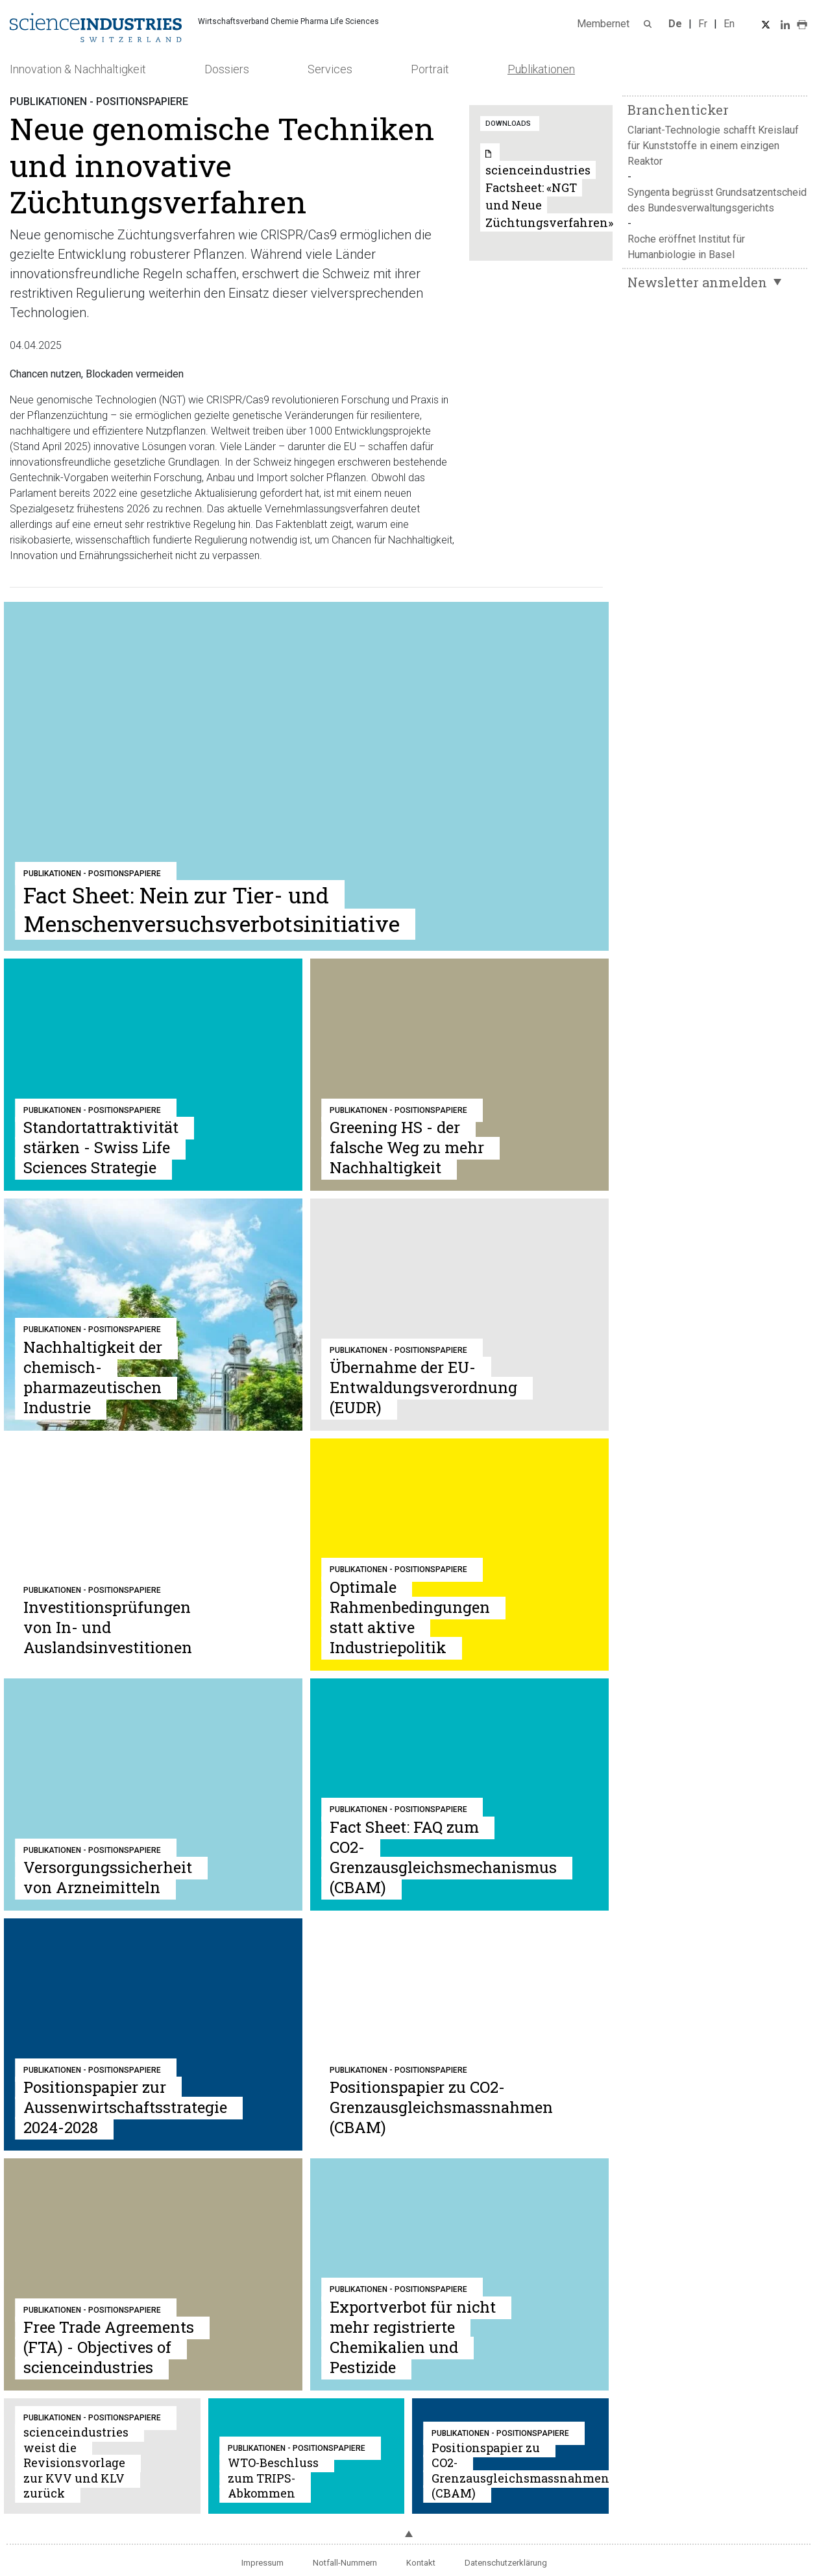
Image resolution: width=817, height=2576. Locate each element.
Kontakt (420, 2563)
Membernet (603, 24)
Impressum (262, 2563)
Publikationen (541, 69)
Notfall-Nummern (345, 2563)
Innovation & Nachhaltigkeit (78, 69)
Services (330, 69)
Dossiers (226, 69)
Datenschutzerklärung (506, 2563)
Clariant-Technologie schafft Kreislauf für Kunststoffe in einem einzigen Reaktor (713, 145)
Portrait (430, 69)
